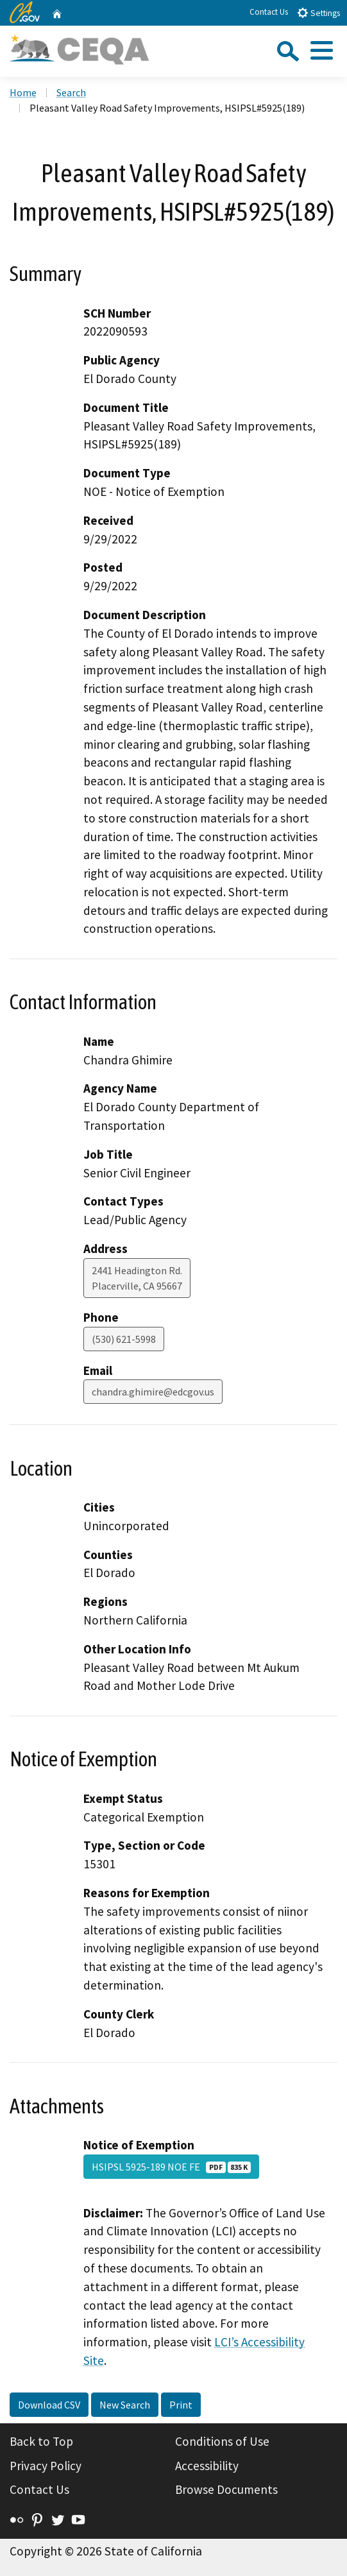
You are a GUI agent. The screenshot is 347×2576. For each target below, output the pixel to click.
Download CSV (49, 2404)
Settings (318, 12)
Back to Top (41, 2441)
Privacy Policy (45, 2465)
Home (23, 92)
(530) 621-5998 (124, 1339)
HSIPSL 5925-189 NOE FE (171, 2166)
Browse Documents (226, 2489)
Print (180, 2404)
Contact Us (269, 11)
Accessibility (207, 2465)
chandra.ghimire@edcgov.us (153, 1391)
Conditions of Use (222, 2441)
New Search (124, 2404)
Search (71, 92)
